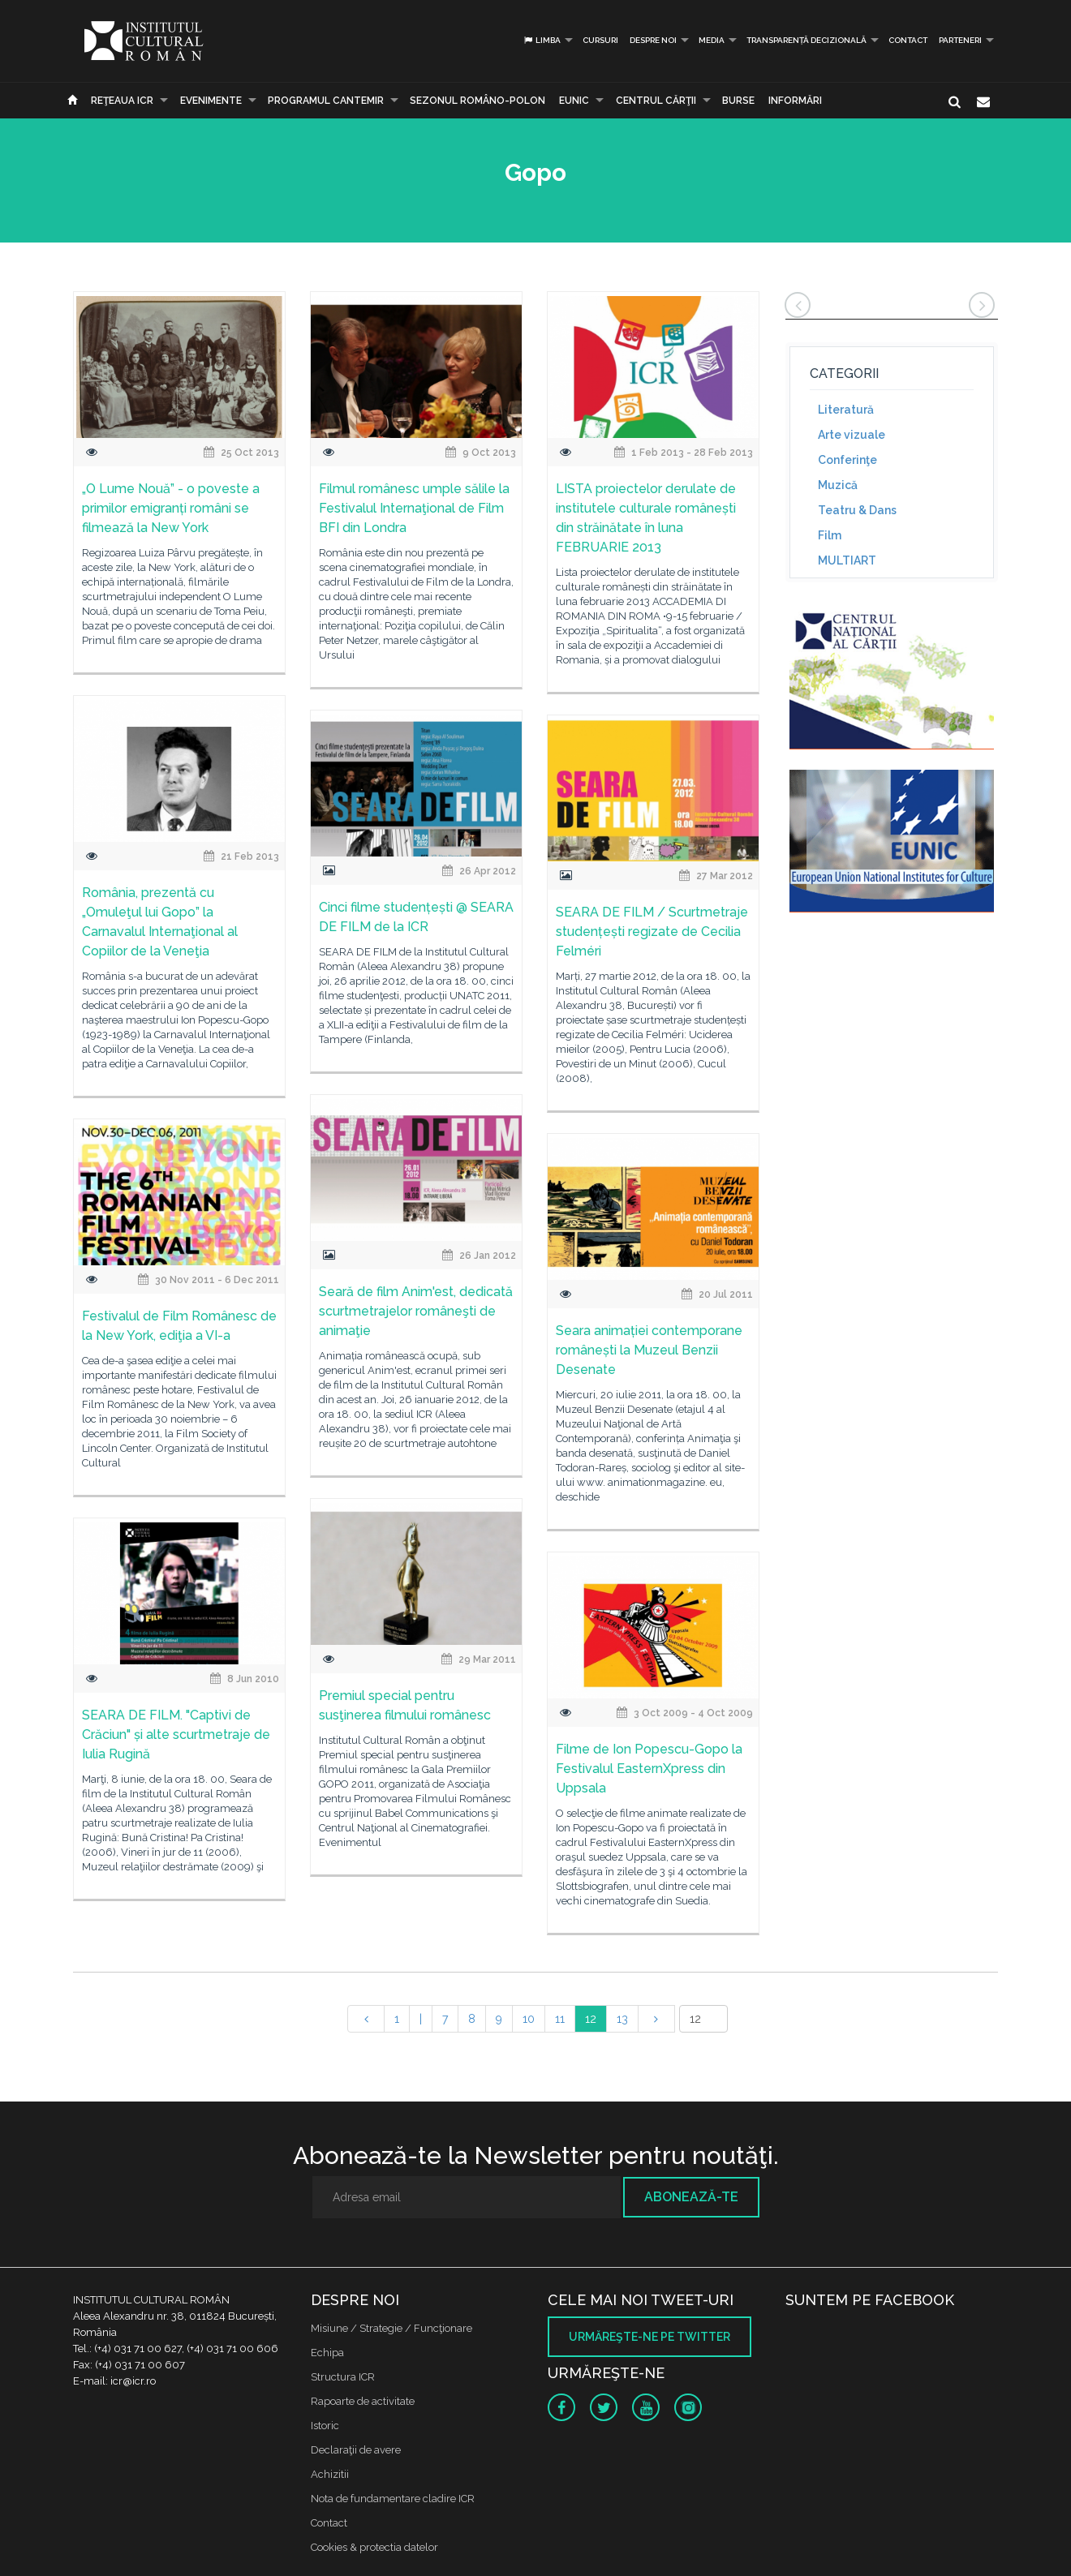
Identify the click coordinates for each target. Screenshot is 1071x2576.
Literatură (846, 409)
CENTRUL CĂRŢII (656, 100)
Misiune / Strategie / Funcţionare (391, 2328)
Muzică (838, 485)
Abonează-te (691, 2197)
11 (560, 2018)
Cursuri (600, 40)
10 (529, 2018)
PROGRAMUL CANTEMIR (326, 100)
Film (829, 535)
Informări (795, 100)
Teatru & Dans (857, 510)
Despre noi (653, 40)
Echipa (327, 2352)
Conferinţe (847, 459)
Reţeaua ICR (122, 100)
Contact (907, 40)
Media (712, 40)
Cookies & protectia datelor (374, 2547)
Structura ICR (343, 2377)
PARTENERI (960, 40)
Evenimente (211, 100)
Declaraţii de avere (356, 2450)
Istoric (325, 2425)
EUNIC (574, 100)
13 (622, 2018)
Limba (542, 40)
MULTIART (847, 560)
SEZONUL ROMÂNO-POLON (477, 100)
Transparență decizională (806, 40)
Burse (738, 100)
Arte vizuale (851, 434)
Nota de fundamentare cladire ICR (393, 2498)
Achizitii (330, 2474)
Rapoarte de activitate (363, 2401)
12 (590, 2018)
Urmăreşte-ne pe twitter (649, 2336)
